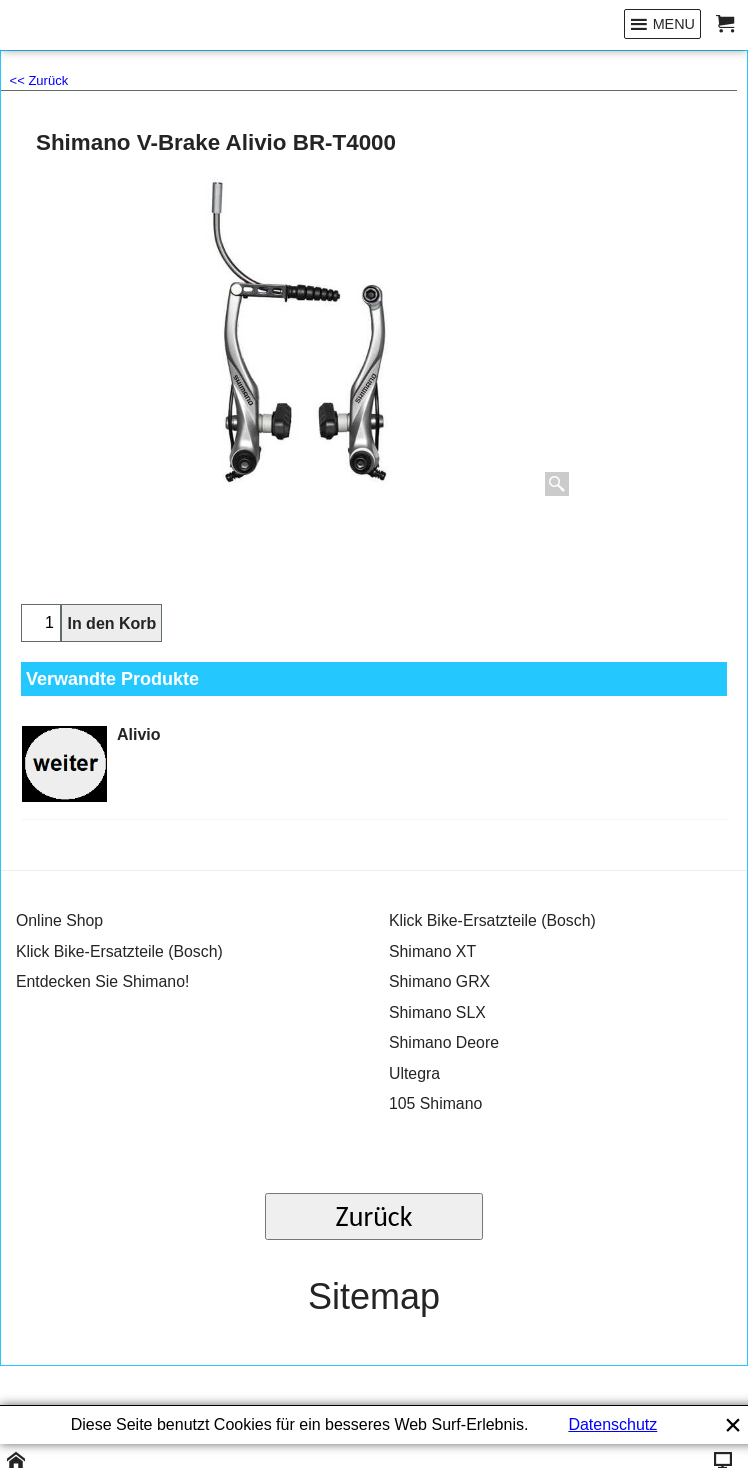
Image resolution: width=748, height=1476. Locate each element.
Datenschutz (612, 1424)
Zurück (374, 1216)
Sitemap (374, 1296)
